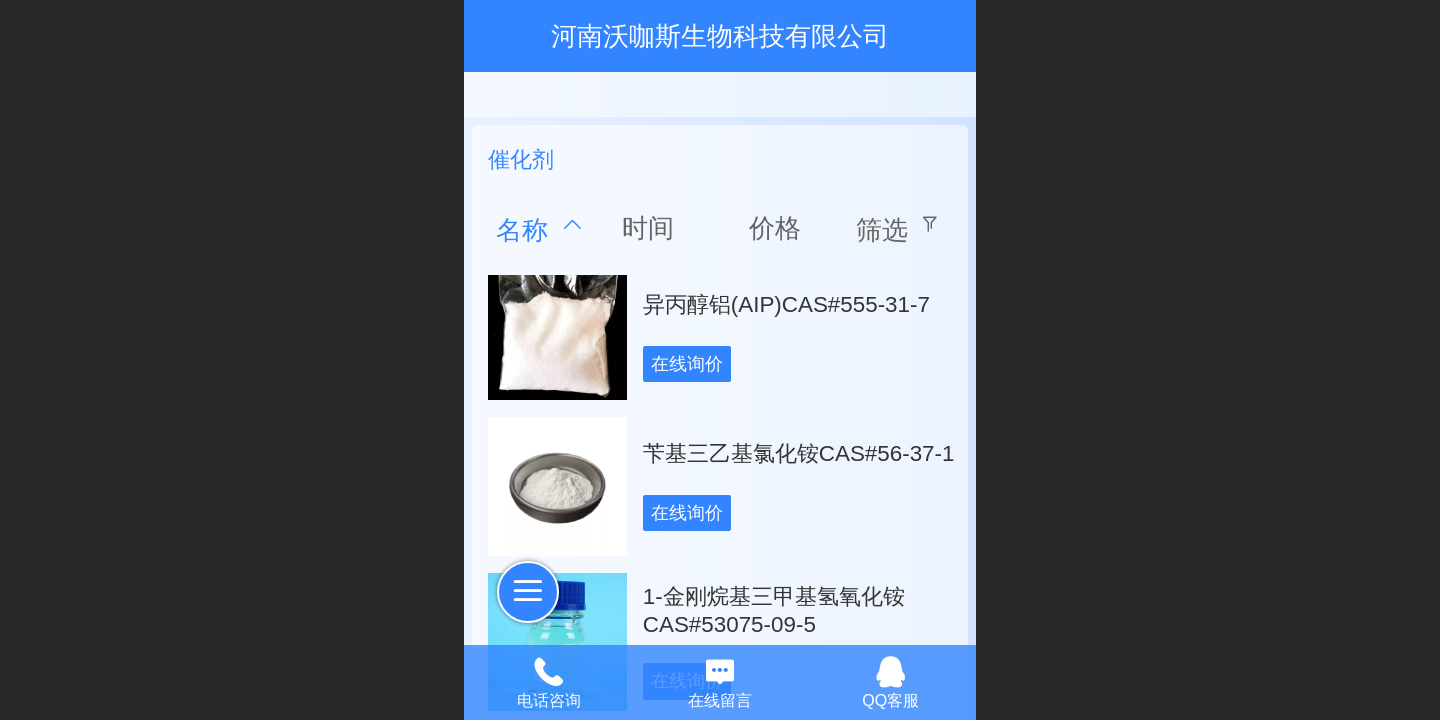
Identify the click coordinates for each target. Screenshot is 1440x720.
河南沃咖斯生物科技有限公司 (720, 36)
